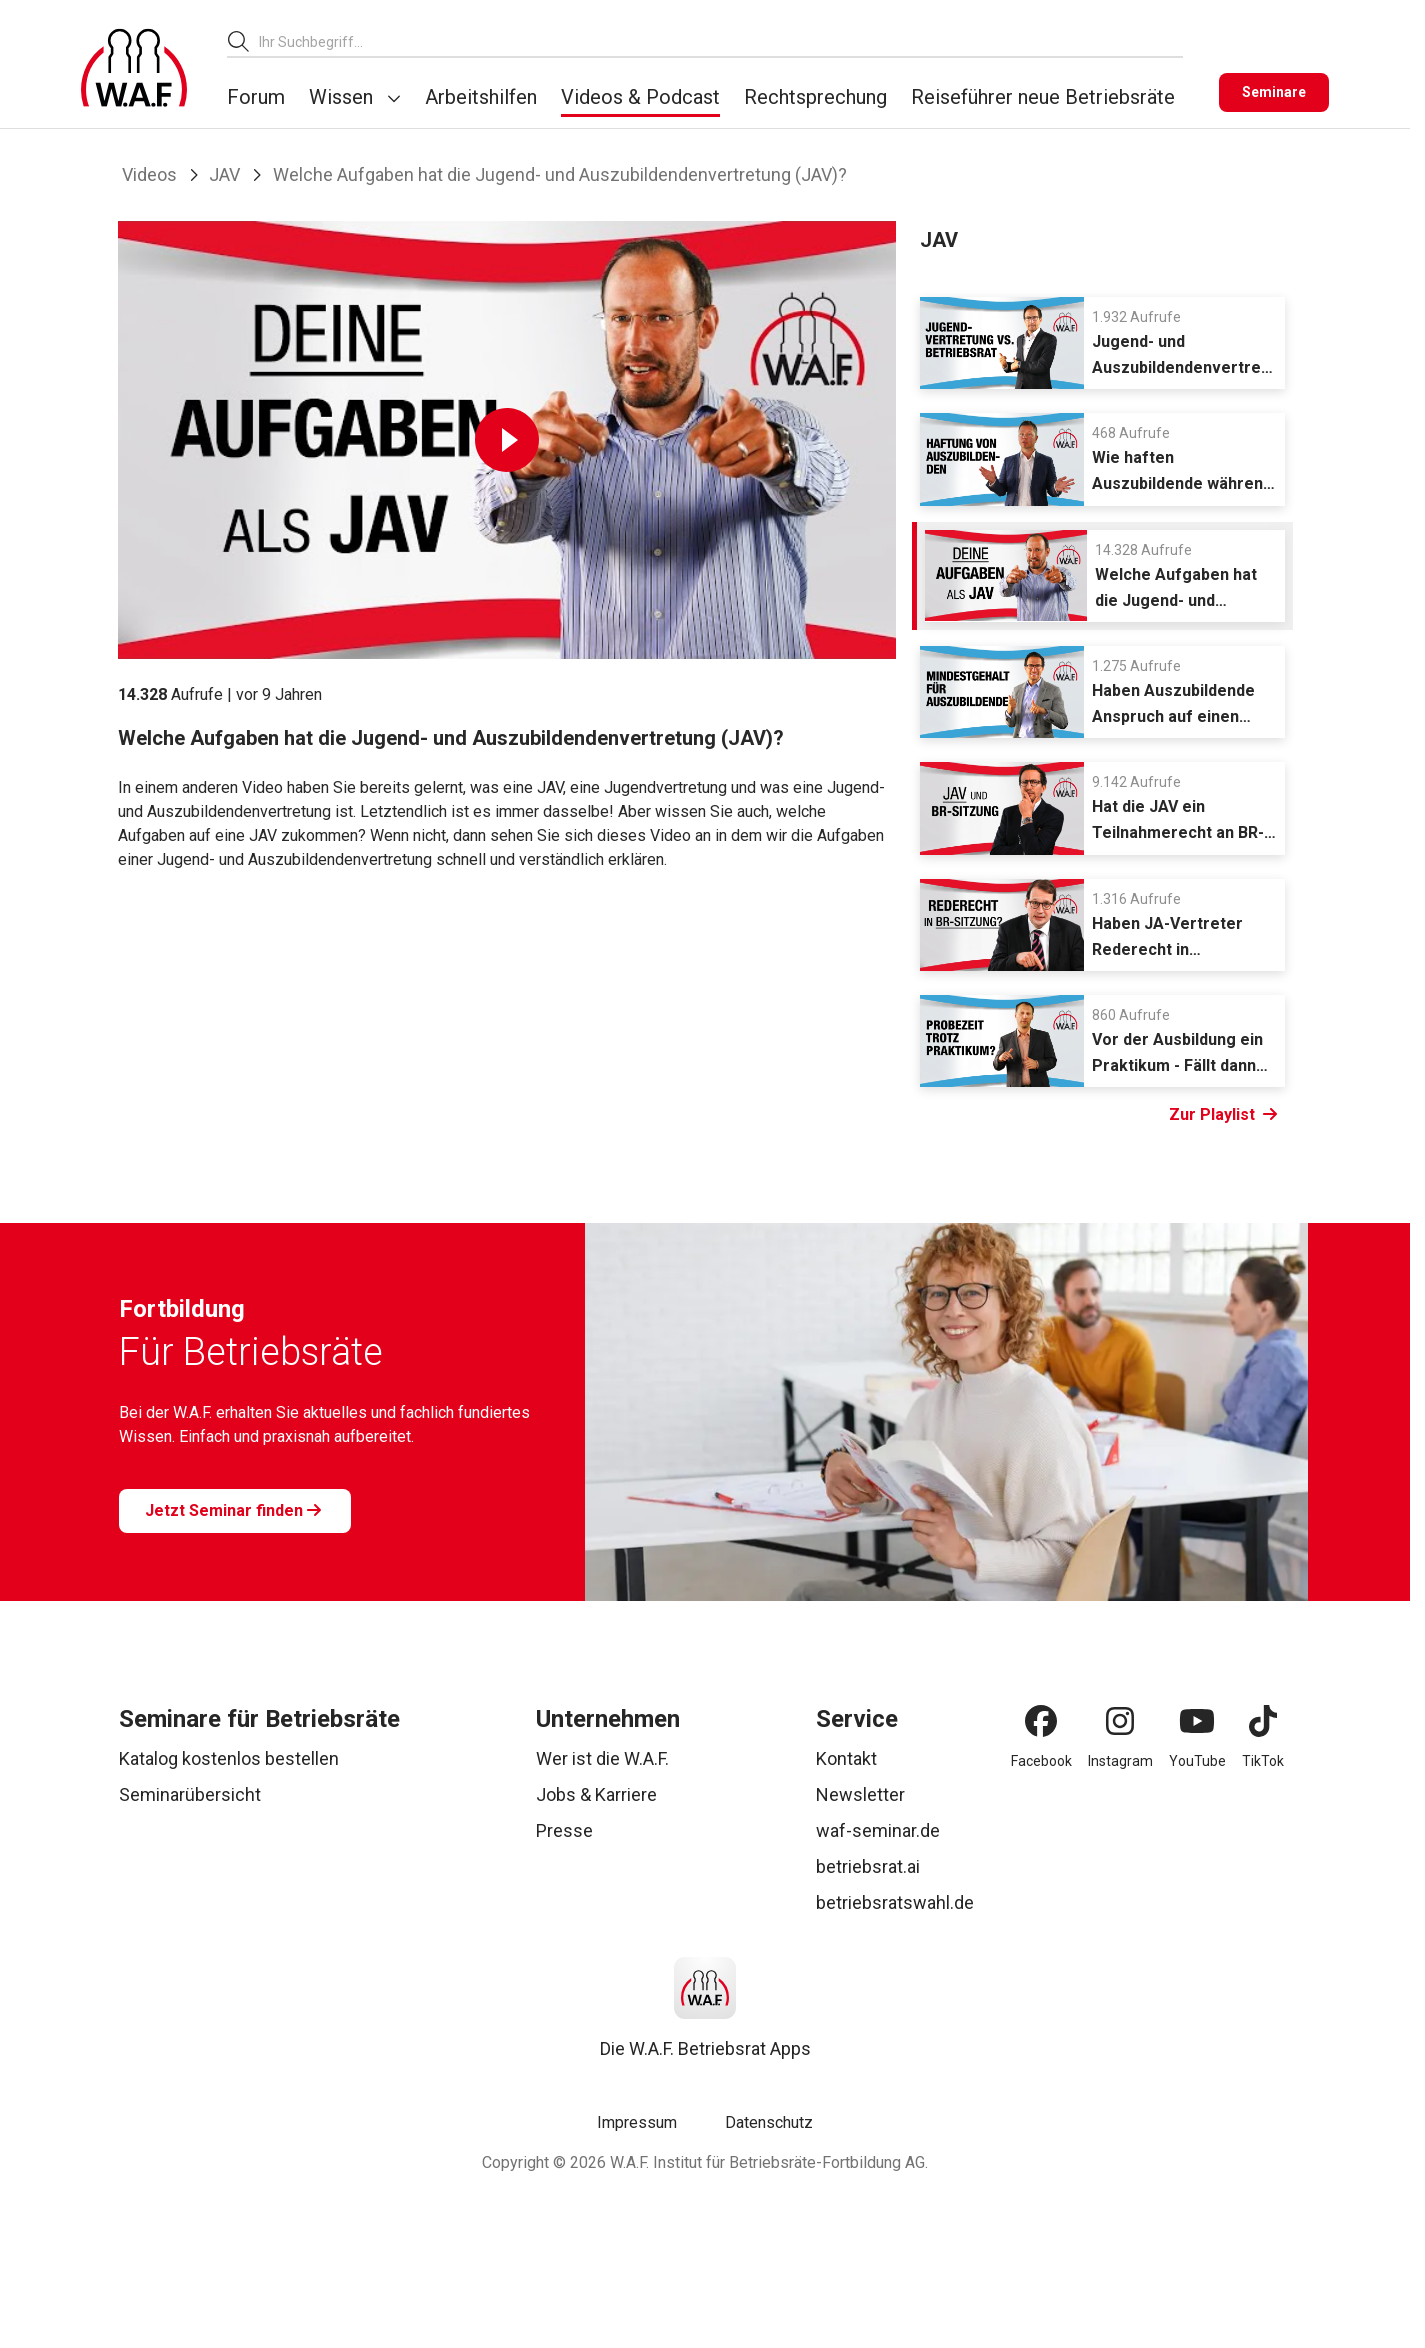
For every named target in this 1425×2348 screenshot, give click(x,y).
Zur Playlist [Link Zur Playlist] (1223, 1115)
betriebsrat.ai (868, 1866)
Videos (149, 174)
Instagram (1120, 1761)
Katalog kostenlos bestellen (229, 1758)
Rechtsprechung (815, 97)
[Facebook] (1041, 1721)
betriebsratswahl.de (895, 1902)
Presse (564, 1830)
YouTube (1197, 1761)
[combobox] (721, 41)
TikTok (1263, 1761)
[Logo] (134, 68)
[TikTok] (1263, 1721)
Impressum (637, 2122)
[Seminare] (1274, 92)
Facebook (1041, 1761)
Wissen (341, 97)
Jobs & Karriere (596, 1794)
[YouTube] (1197, 1721)
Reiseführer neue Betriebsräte (1043, 97)
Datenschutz (769, 2122)
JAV (224, 174)
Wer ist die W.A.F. (602, 1758)
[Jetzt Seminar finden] (235, 1511)
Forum (256, 97)
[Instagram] (1120, 1721)
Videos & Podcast (640, 97)
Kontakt (846, 1758)
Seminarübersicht (190, 1794)
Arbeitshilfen (481, 97)
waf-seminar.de (878, 1830)
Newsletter (860, 1794)
